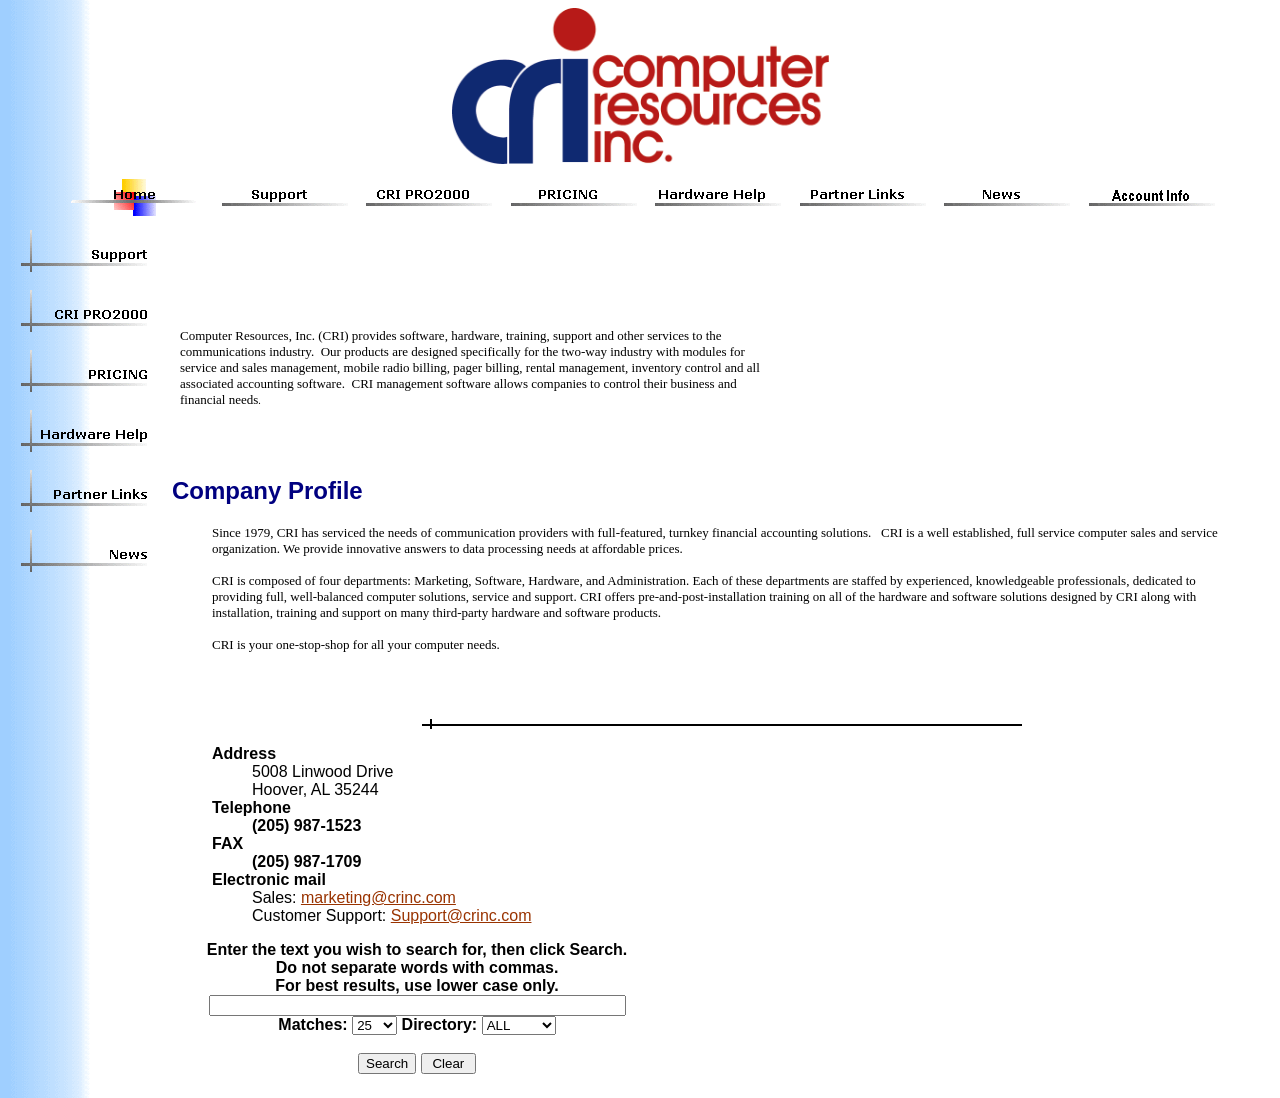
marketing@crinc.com (378, 897)
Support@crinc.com (461, 915)
